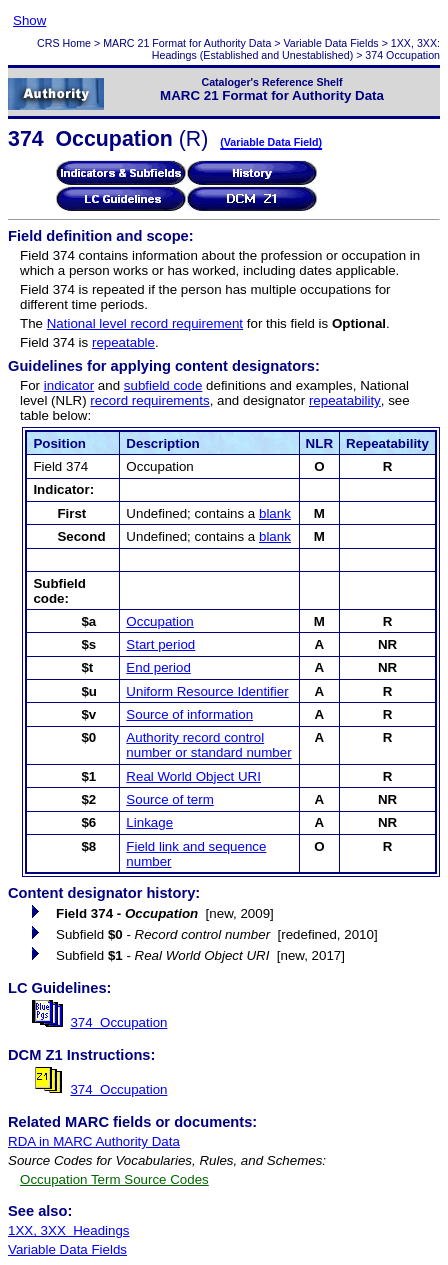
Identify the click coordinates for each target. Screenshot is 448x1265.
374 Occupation (118, 1022)
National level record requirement (145, 323)
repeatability (345, 400)
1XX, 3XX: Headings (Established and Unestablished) (296, 49)
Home (77, 43)
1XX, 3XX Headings (69, 1230)
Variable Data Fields (331, 43)
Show (29, 20)
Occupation (159, 621)
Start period (160, 644)
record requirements (149, 400)
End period (158, 667)
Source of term (169, 799)
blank (275, 513)
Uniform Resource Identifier (207, 691)
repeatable (123, 342)
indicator (69, 385)
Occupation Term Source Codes (114, 1179)
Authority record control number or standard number (208, 745)
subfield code (163, 385)
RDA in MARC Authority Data (94, 1141)
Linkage (149, 822)
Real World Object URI (193, 776)
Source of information (189, 714)
